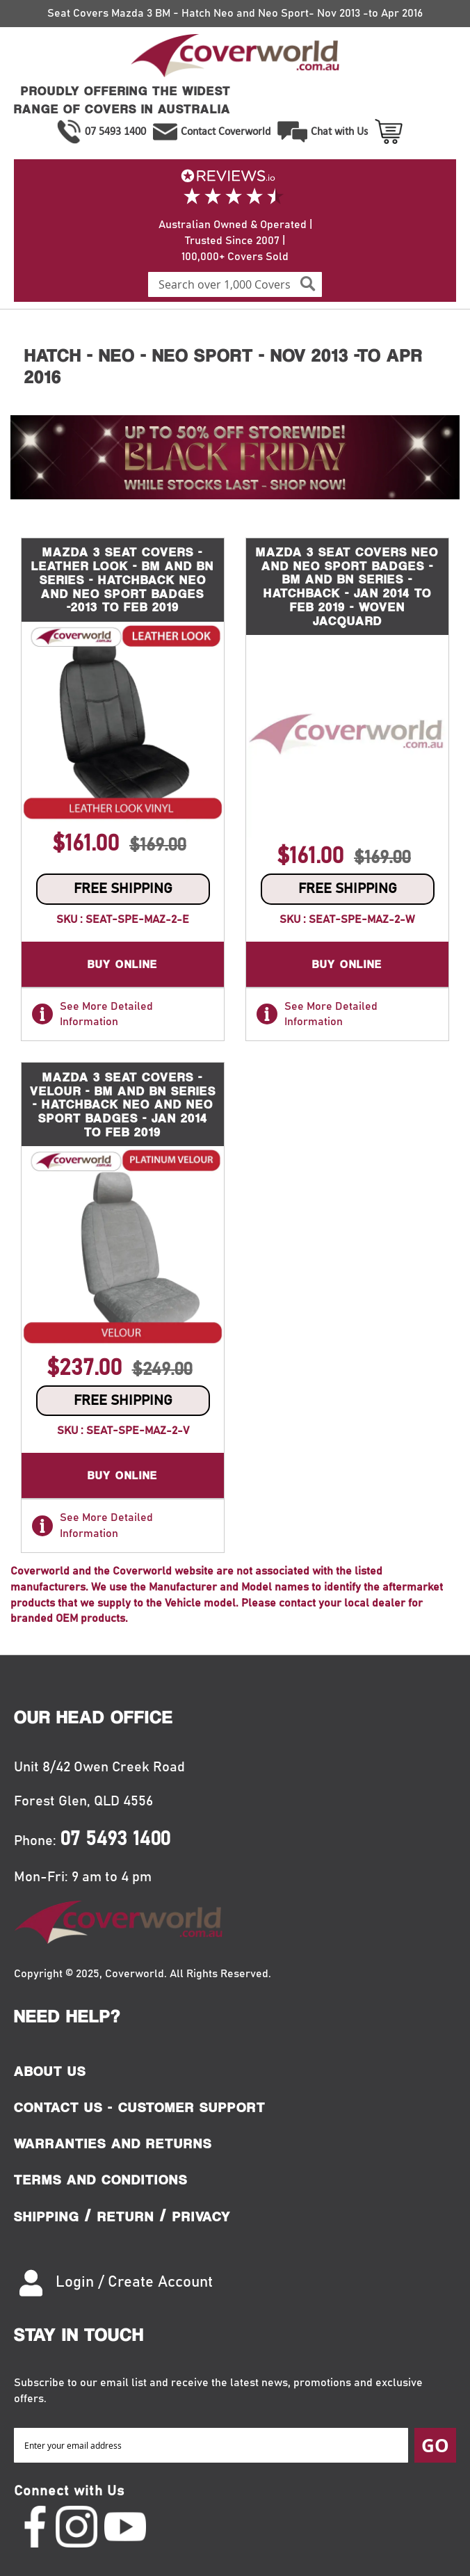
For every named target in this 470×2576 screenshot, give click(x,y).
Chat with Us (339, 131)
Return (125, 2216)
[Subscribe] (435, 2445)
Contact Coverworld (225, 131)
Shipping (46, 2216)
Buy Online (123, 964)
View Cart (390, 131)
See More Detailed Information (92, 1014)
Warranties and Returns (113, 2143)
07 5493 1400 (115, 131)
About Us (50, 2071)
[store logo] (235, 58)
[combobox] (235, 284)
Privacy (201, 2216)
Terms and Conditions (101, 2179)
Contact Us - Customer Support (140, 2107)
